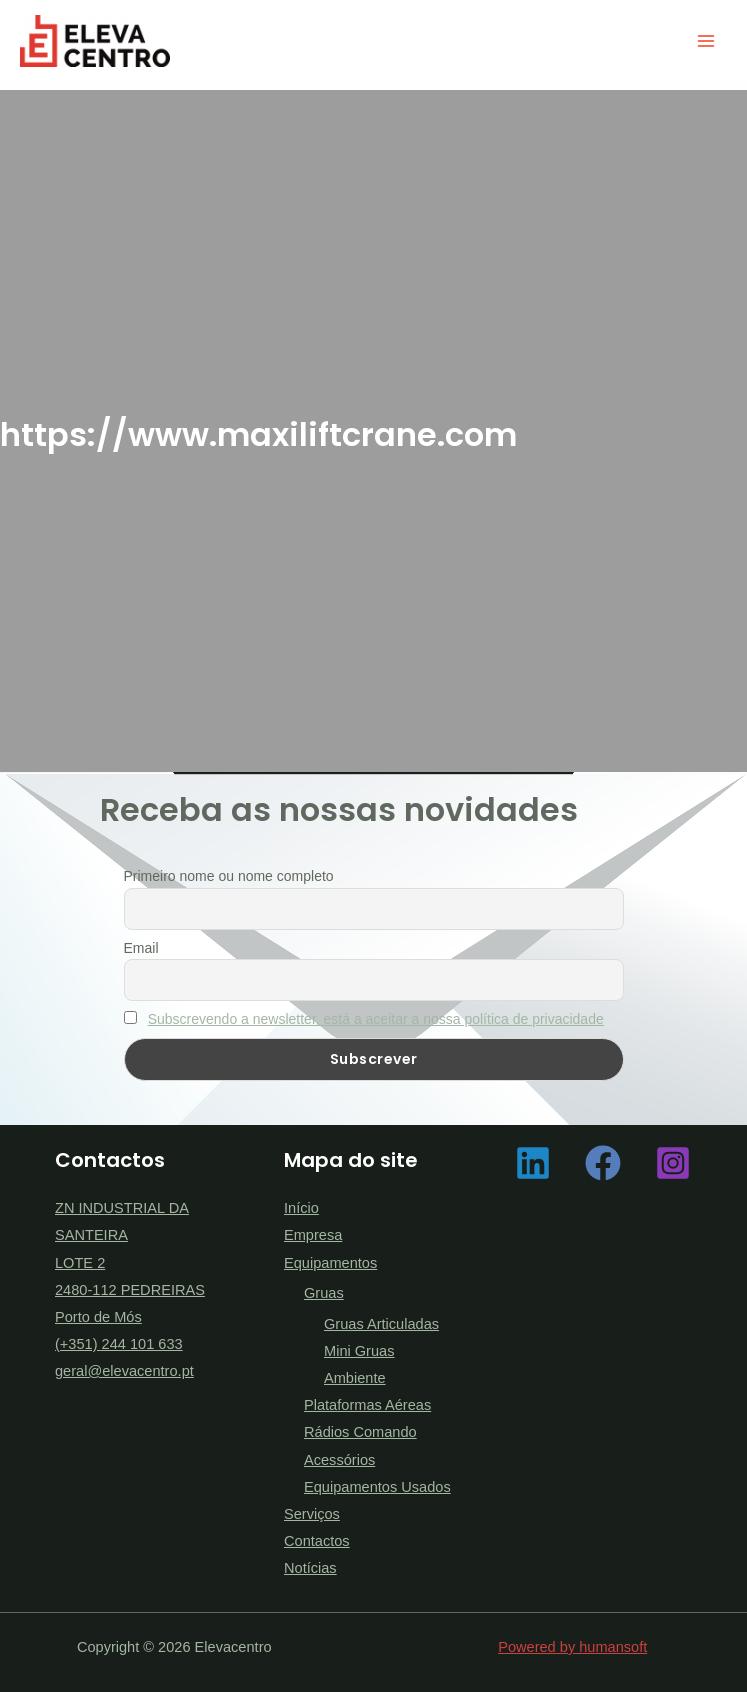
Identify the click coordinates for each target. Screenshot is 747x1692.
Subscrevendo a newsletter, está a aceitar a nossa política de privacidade (376, 1019)
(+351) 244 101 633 (119, 1344)
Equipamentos (330, 1263)
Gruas (324, 1293)
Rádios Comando (360, 1432)
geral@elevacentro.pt (124, 1371)
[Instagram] (673, 1163)
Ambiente (355, 1378)
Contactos (317, 1541)
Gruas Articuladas (381, 1324)
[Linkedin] (533, 1163)
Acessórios (339, 1460)
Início (301, 1208)
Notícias (310, 1568)
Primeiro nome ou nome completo (229, 876)
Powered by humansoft (572, 1647)
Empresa (313, 1235)
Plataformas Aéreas (367, 1405)
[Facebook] (603, 1163)
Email (141, 948)
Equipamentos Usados (377, 1487)
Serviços (312, 1514)
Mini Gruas (359, 1351)
